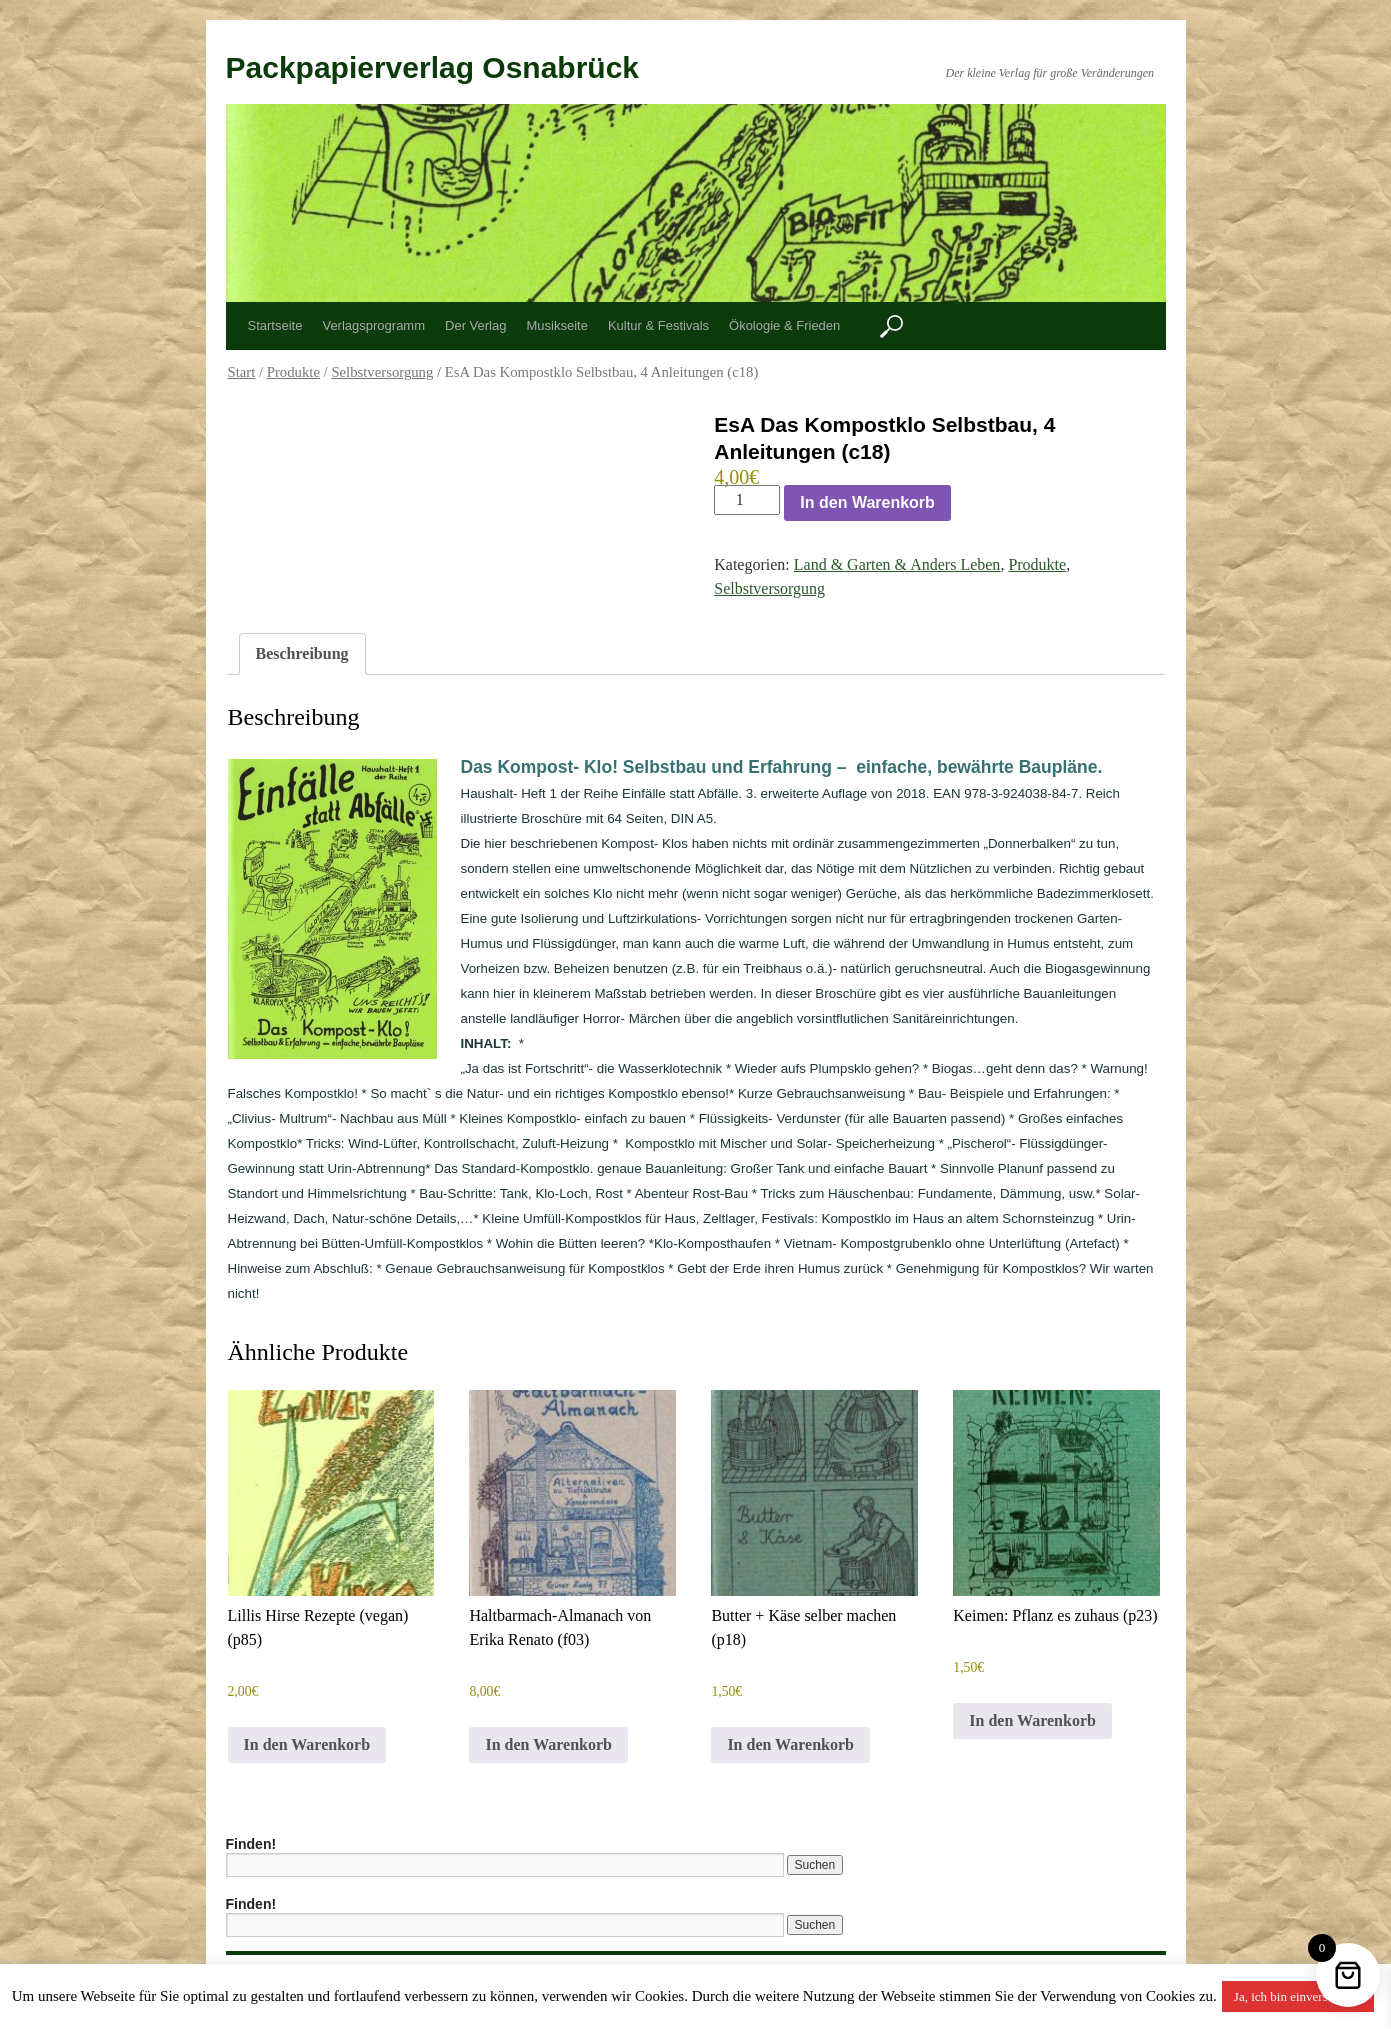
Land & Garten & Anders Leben (897, 564)
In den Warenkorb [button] (307, 1744)
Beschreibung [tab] (302, 653)
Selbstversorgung (382, 372)
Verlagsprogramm (373, 325)
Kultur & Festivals (658, 325)
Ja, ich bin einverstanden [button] (1298, 1996)
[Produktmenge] (747, 500)
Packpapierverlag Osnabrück (433, 67)
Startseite (275, 325)
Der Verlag (475, 325)
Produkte (293, 372)
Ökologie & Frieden (784, 325)
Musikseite (556, 325)
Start (242, 372)
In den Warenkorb (867, 502)
